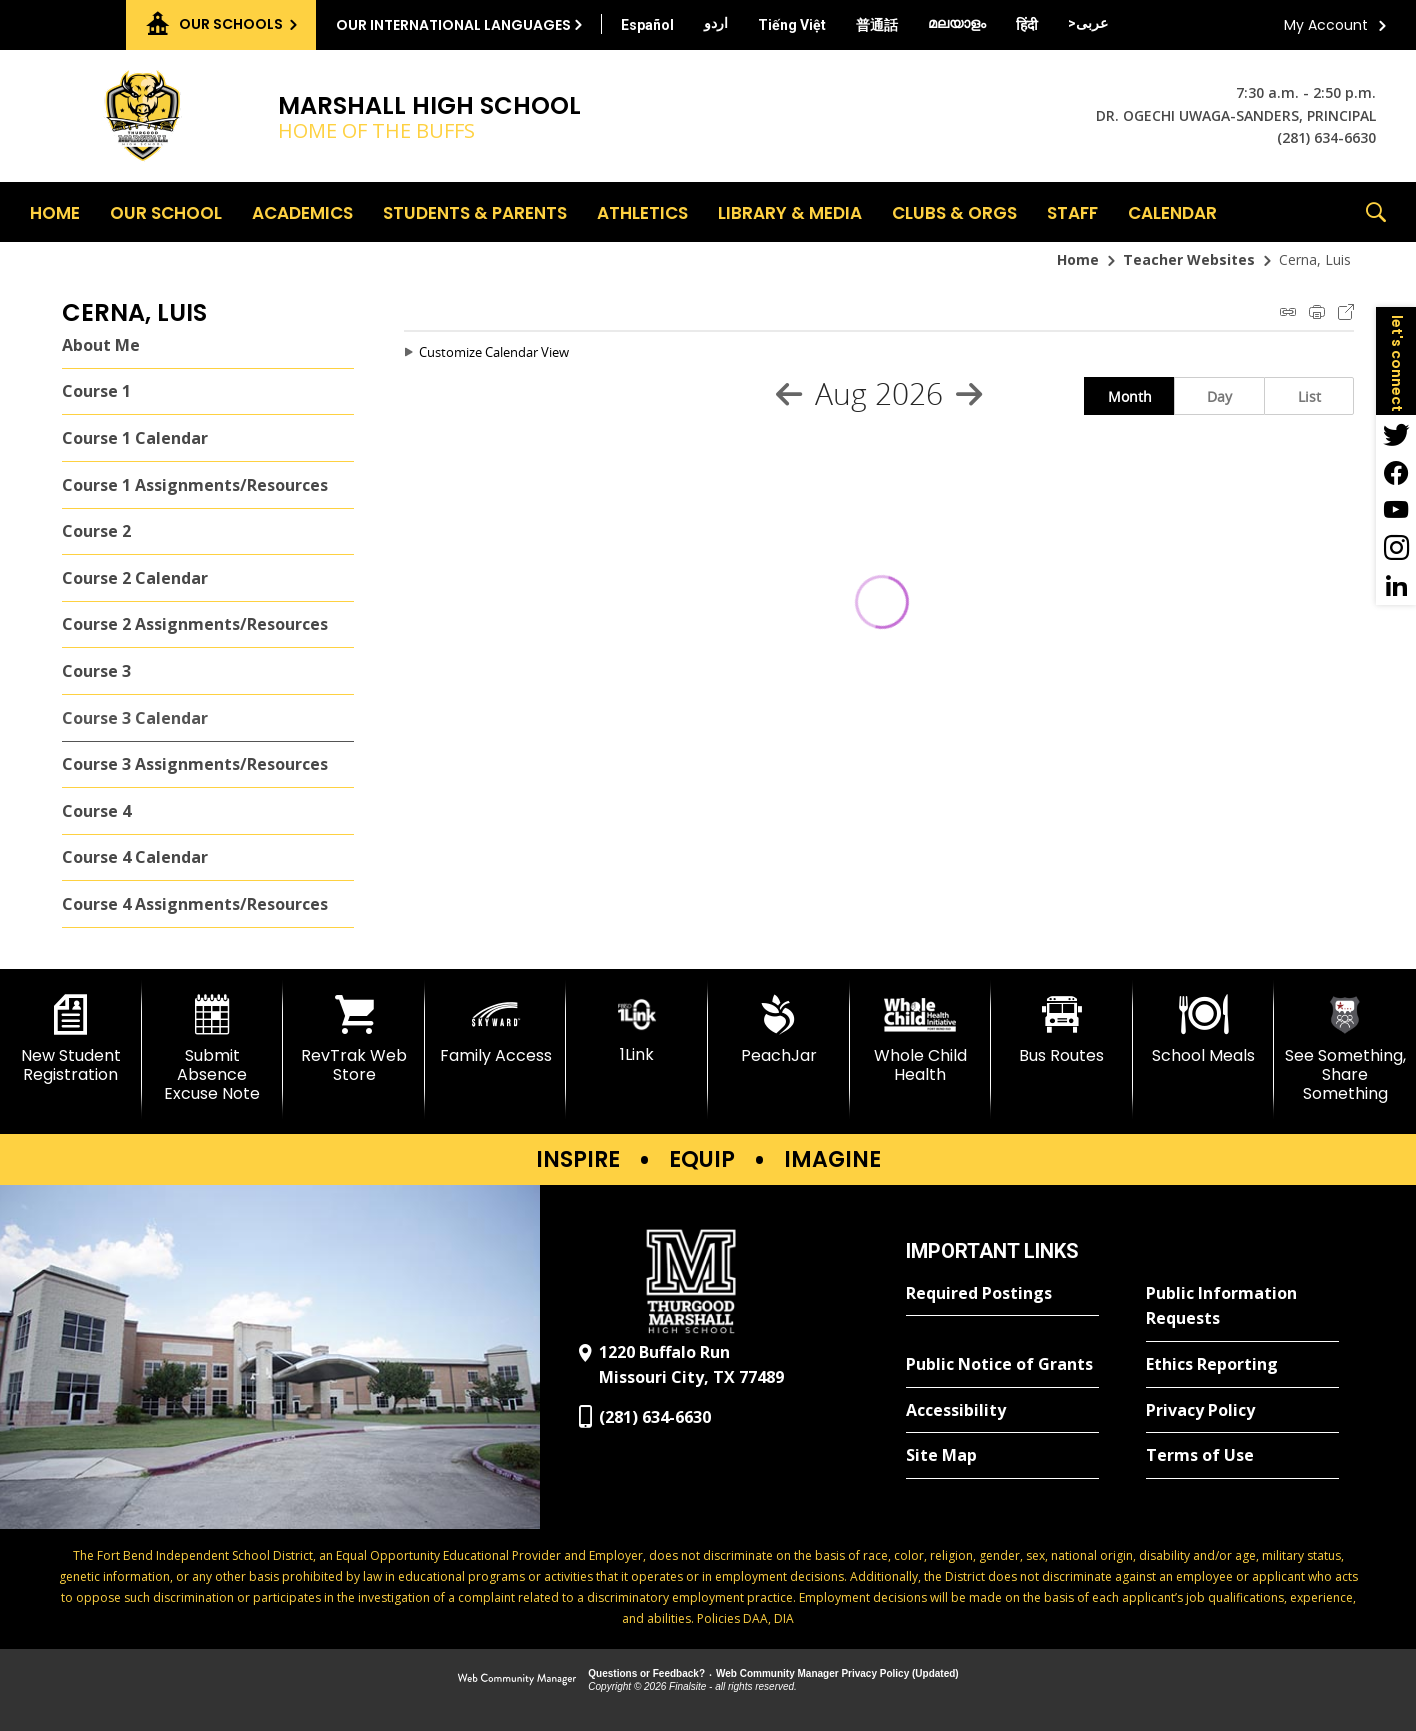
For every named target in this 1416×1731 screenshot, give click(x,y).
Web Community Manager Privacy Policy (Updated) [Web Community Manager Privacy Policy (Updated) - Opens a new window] (837, 1673)
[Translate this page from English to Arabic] (1088, 23)
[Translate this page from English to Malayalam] (957, 23)
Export (1346, 312)
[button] (1376, 212)
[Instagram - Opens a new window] (1396, 548)
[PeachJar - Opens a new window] (779, 1030)
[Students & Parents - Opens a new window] (475, 212)
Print (1317, 312)
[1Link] (637, 1029)
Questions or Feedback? (646, 1673)
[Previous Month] (789, 394)
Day (1219, 396)
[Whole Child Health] (921, 1039)
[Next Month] (969, 394)
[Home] (55, 212)
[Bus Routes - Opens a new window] (1062, 1030)
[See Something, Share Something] (1345, 1049)
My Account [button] (1326, 25)
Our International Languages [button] (453, 25)
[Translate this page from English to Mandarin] (877, 25)
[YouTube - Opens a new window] (1396, 510)
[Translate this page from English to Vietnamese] (792, 25)
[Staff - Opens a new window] (1072, 212)
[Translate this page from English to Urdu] (716, 23)
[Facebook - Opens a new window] (1396, 472)
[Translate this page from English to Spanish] (647, 25)
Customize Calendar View (494, 352)
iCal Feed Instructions (1288, 312)
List (1309, 396)
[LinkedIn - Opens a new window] (1396, 586)
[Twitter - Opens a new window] (1396, 434)
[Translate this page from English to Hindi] (1027, 25)
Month (1130, 396)
